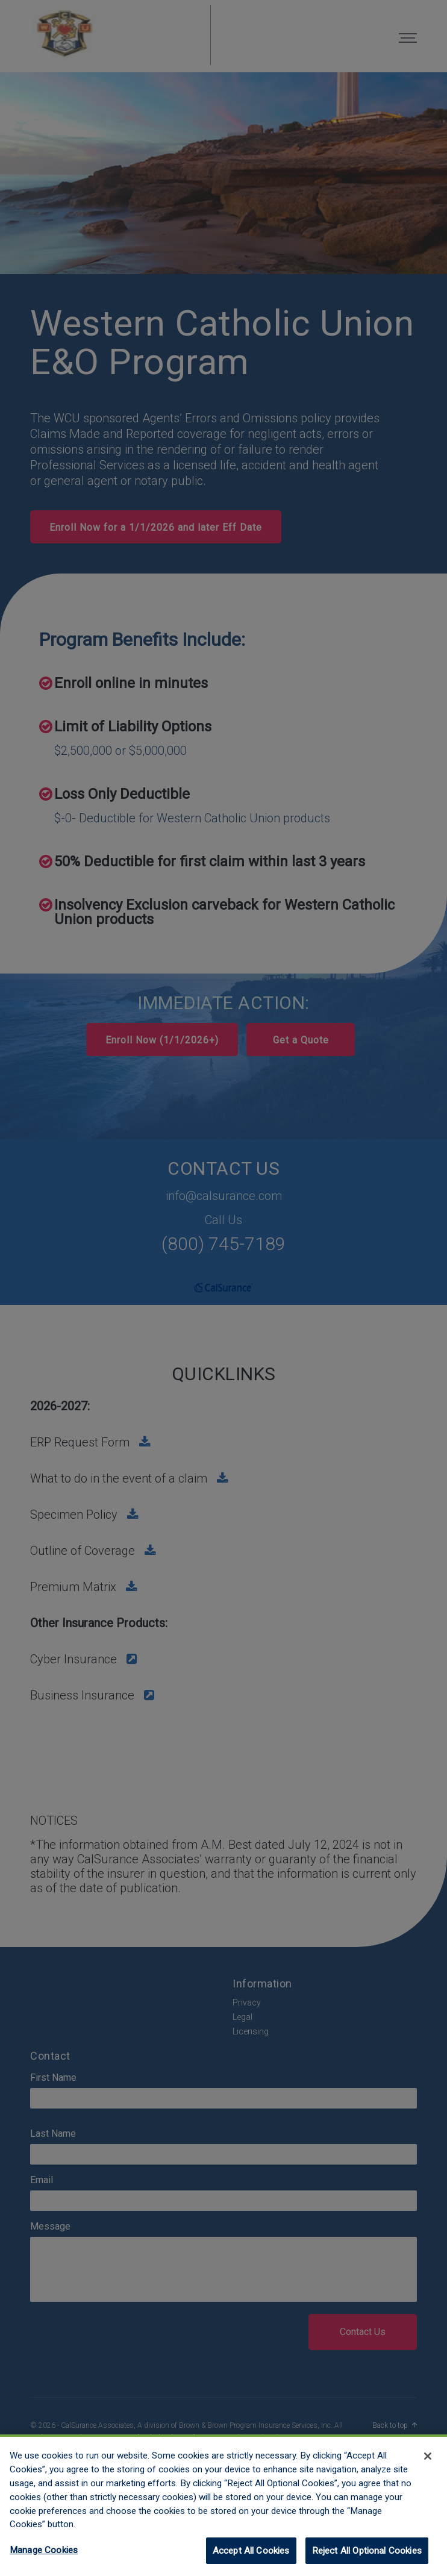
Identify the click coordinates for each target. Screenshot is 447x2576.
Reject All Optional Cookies (367, 2559)
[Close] (427, 2465)
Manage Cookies (44, 2559)
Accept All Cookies (251, 2559)
